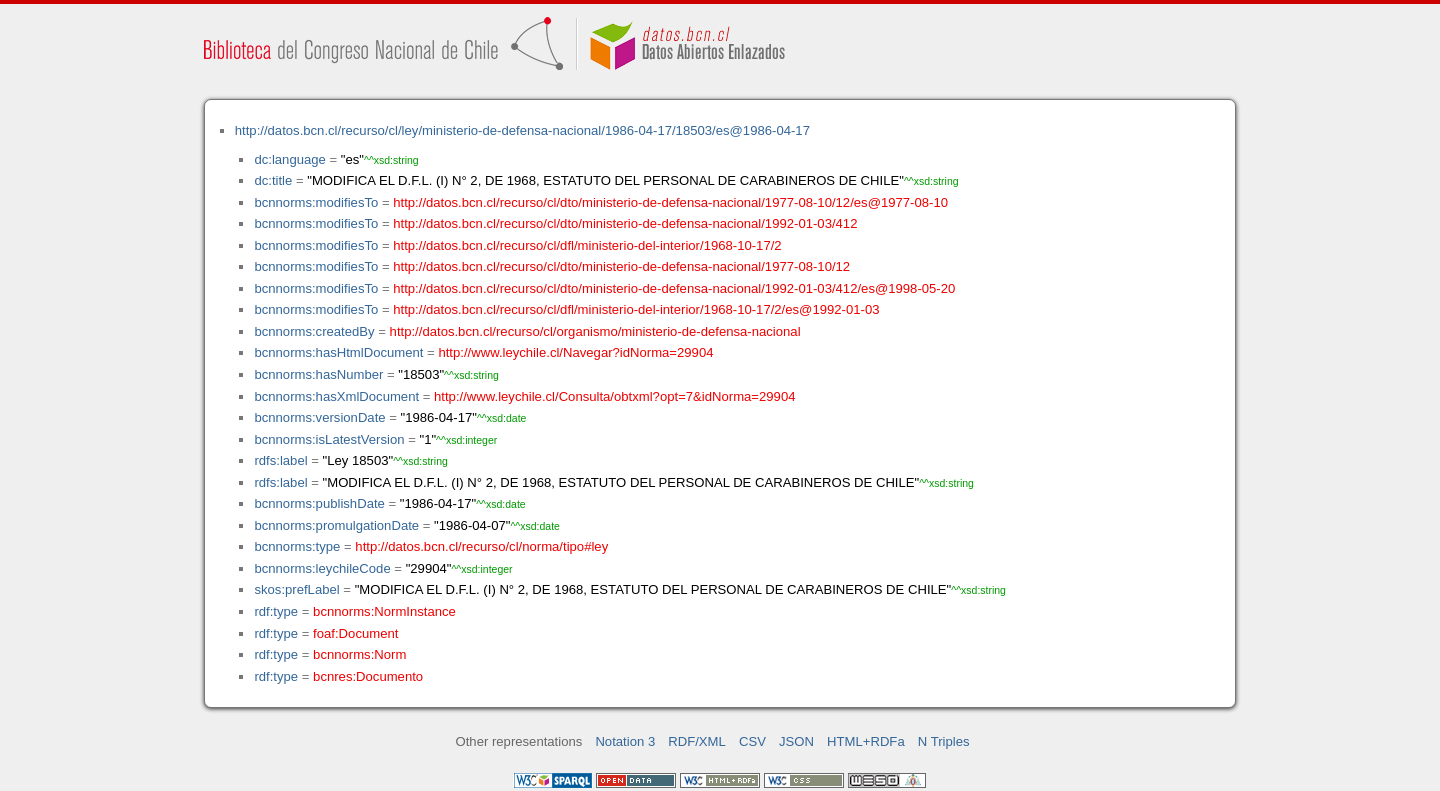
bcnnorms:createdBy (314, 331)
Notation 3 (625, 741)
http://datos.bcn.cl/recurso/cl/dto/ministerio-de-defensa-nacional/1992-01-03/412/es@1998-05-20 (674, 288)
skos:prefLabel (296, 589)
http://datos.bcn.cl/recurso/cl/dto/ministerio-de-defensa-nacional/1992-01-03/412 (625, 223)
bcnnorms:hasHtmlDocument (338, 352)
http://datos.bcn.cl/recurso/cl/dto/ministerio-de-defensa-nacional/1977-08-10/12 (621, 266)
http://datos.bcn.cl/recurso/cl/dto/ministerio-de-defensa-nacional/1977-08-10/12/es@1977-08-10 (670, 202)
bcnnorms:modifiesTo (316, 202)
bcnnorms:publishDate (319, 503)
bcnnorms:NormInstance (384, 611)
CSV (752, 741)
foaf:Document (355, 633)
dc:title (273, 180)
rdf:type (276, 611)
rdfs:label (280, 460)
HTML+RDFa (866, 741)
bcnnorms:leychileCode (322, 568)
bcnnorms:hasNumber (318, 374)
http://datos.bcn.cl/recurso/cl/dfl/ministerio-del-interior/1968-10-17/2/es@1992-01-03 (636, 309)
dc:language (289, 159)
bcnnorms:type (297, 546)
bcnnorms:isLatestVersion (329, 439)
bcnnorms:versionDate (319, 417)
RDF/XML (697, 741)
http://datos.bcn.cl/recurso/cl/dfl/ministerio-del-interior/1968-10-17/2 (587, 245)
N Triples (944, 741)
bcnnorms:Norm (359, 654)
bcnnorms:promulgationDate (336, 525)
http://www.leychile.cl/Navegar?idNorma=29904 (575, 352)
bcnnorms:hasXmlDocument (336, 396)
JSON (796, 741)
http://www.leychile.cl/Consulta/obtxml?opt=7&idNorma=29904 (614, 396)
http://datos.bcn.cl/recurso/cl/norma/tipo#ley (481, 546)
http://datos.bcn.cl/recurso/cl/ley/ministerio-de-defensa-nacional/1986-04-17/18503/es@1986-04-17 (522, 130)
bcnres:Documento (368, 676)
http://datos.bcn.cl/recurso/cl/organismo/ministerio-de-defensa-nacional (595, 331)
